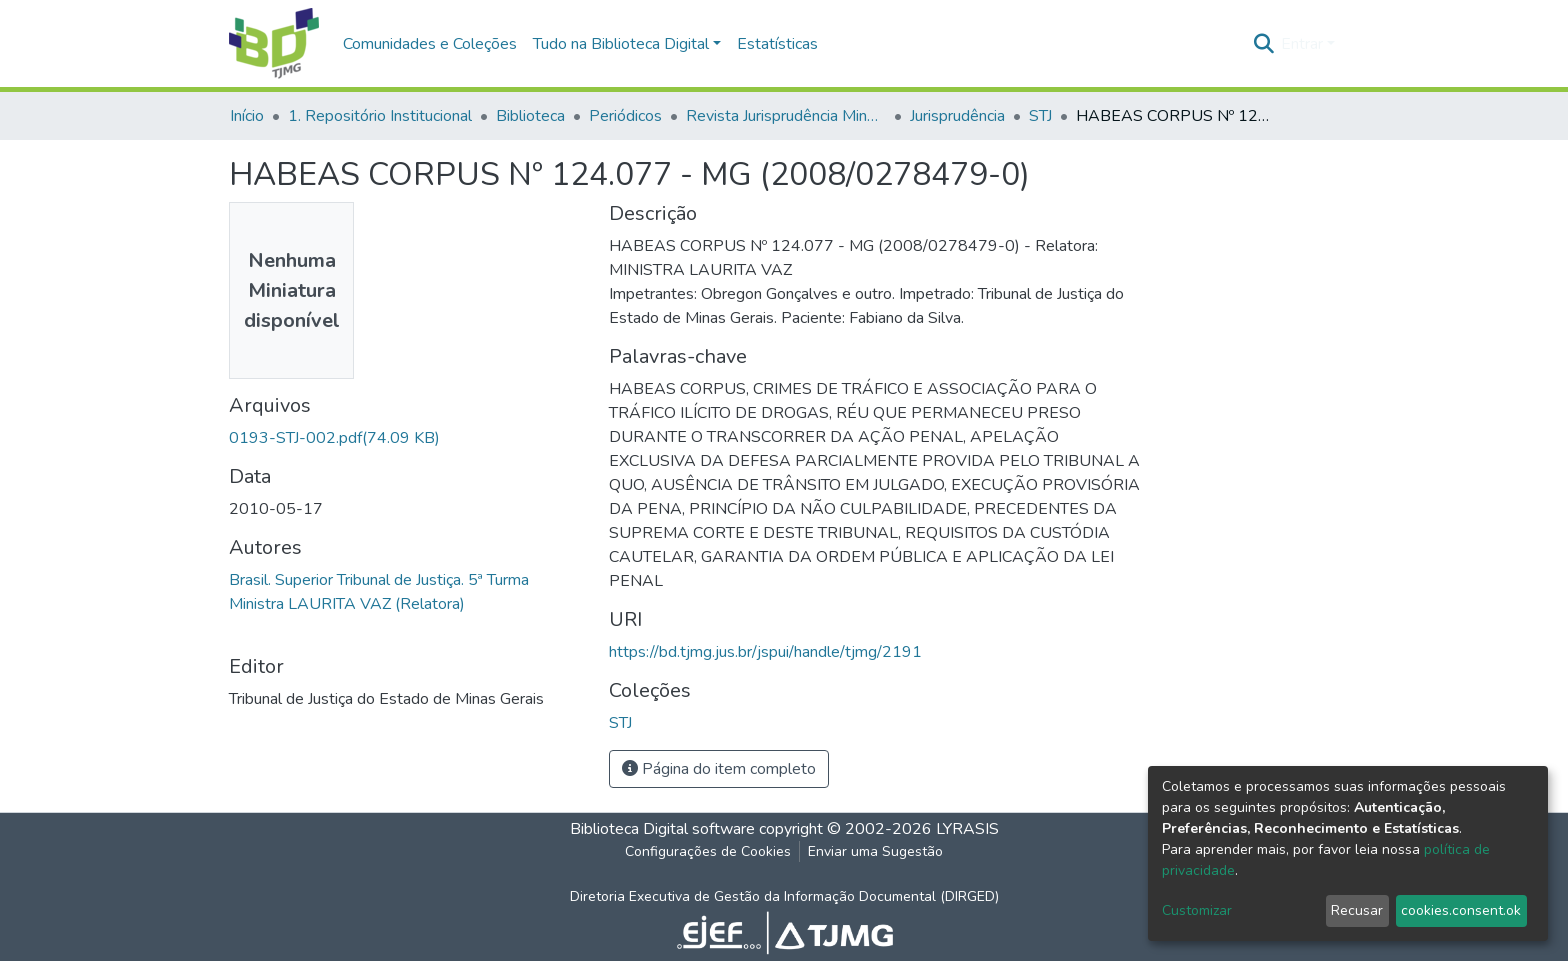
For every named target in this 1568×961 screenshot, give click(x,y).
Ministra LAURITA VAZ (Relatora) (347, 604)
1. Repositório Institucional (380, 116)
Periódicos (625, 116)
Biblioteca (530, 116)
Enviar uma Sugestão (875, 851)
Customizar (1197, 910)
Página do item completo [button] (719, 769)
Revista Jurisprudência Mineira (786, 116)
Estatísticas (777, 44)
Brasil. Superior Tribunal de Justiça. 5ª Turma (379, 580)
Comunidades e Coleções (430, 44)
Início (247, 116)
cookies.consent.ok (1461, 910)
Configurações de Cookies (708, 851)
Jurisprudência (957, 116)
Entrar (1302, 44)
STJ (1040, 116)
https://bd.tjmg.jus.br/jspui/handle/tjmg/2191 (765, 652)
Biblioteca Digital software (662, 829)
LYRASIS (967, 829)
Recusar (1357, 910)
